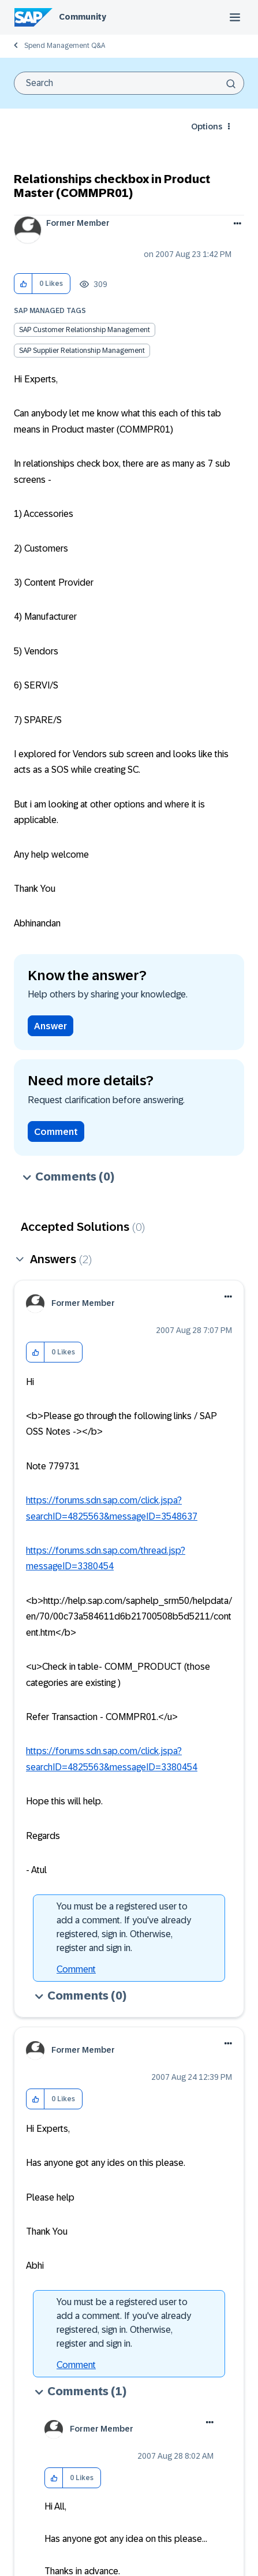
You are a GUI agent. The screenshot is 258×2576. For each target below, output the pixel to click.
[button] (23, 284)
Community (82, 16)
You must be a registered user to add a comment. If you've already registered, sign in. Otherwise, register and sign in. (124, 1927)
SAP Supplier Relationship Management (82, 351)
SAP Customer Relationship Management (84, 330)
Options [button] (206, 126)
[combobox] (129, 83)
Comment (56, 1132)
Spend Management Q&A (64, 46)
